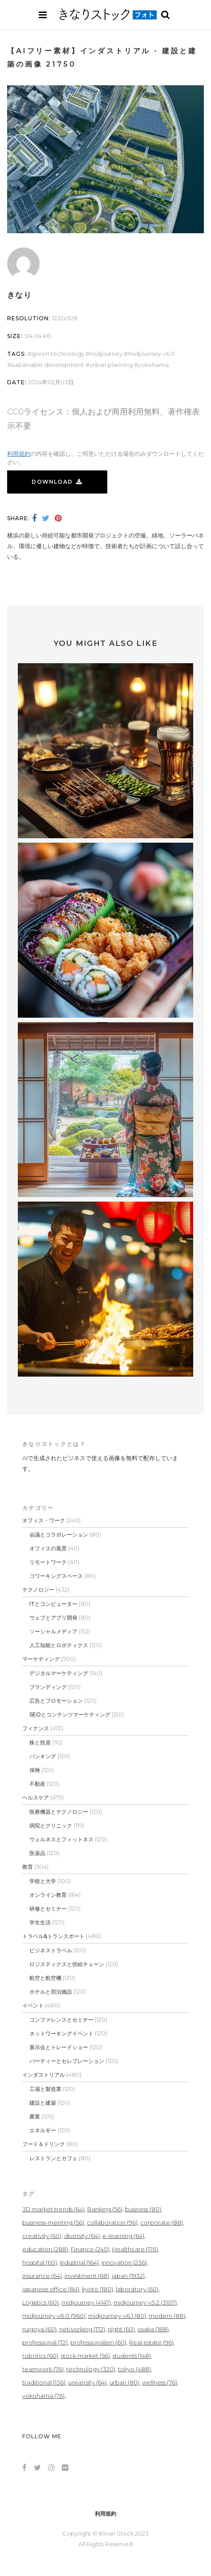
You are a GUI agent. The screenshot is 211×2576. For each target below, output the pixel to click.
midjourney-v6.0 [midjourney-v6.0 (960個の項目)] (53, 2315)
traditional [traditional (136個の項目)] (43, 2382)
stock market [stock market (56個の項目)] (85, 2355)
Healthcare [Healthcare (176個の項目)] (135, 2249)
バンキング (42, 1756)
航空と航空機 (45, 1978)
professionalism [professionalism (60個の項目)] (98, 2342)
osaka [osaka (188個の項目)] (153, 2329)
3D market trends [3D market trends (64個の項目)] (53, 2209)
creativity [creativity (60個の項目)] (41, 2235)
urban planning (111, 364)
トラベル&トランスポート (53, 1936)
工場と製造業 (45, 2089)
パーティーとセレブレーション (66, 2061)
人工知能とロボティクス (58, 1645)
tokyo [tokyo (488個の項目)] (134, 2369)
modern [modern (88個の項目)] (167, 2315)
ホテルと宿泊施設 (50, 1991)
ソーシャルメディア (53, 1631)
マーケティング (41, 1659)
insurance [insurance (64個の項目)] (42, 2275)
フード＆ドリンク (43, 2144)
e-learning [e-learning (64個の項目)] (123, 2235)
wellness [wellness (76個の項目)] (159, 2382)
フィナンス (35, 1728)
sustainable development (47, 364)
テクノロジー (38, 1589)
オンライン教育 (48, 1894)
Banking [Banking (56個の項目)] (104, 2209)
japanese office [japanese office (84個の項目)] (50, 2289)
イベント (33, 2005)
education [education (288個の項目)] (45, 2249)
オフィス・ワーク (43, 1520)
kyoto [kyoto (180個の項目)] (97, 2289)
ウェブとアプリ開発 (53, 1617)
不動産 (37, 1783)
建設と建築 (42, 2102)
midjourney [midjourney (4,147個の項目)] (86, 2302)
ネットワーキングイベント (61, 2033)
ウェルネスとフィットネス (61, 1839)
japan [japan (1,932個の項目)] (128, 2275)
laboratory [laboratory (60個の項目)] (137, 2289)
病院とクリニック (50, 1825)
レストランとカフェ (53, 2158)
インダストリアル (43, 2074)
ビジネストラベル (50, 1950)
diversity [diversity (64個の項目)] (82, 2235)
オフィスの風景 (48, 1548)
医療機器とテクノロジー (58, 1811)
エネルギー (42, 2130)
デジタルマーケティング (58, 1673)
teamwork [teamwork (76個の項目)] (43, 2369)
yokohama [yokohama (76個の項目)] (43, 2395)
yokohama (153, 364)
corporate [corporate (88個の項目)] (161, 2222)
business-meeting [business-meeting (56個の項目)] (53, 2222)
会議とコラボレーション (58, 1534)
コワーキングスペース (56, 1576)
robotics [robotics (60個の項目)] (40, 2355)
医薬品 (37, 1853)
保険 (34, 1770)
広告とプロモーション (56, 1700)
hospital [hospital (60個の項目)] (39, 2262)
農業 (34, 2116)
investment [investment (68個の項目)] (87, 2275)
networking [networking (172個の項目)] (82, 2329)
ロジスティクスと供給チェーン (66, 1964)
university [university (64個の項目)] (87, 2382)
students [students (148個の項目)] (132, 2355)
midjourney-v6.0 (151, 353)
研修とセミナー (48, 1908)
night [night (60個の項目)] (121, 2329)
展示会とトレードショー (58, 2047)
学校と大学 (42, 1881)
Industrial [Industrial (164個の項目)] (79, 2262)
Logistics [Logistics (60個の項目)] (40, 2302)
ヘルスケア (35, 1797)
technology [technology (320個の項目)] (90, 2369)
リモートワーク (48, 1562)
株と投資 (40, 1742)
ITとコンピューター (53, 1604)
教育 (27, 1866)
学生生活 (40, 1922)
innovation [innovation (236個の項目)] (124, 2262)
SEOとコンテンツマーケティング (69, 1714)
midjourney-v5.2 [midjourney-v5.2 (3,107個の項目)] (145, 2302)
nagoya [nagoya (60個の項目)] (39, 2329)
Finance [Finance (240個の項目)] (90, 2249)
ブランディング (48, 1687)
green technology (58, 353)
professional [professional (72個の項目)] (45, 2342)
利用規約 (18, 453)
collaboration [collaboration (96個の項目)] (112, 2222)
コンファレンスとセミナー (61, 2019)
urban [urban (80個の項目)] (124, 2382)
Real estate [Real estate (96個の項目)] (151, 2342)
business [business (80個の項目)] (143, 2209)
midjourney (105, 353)
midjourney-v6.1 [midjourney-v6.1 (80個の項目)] (117, 2315)
